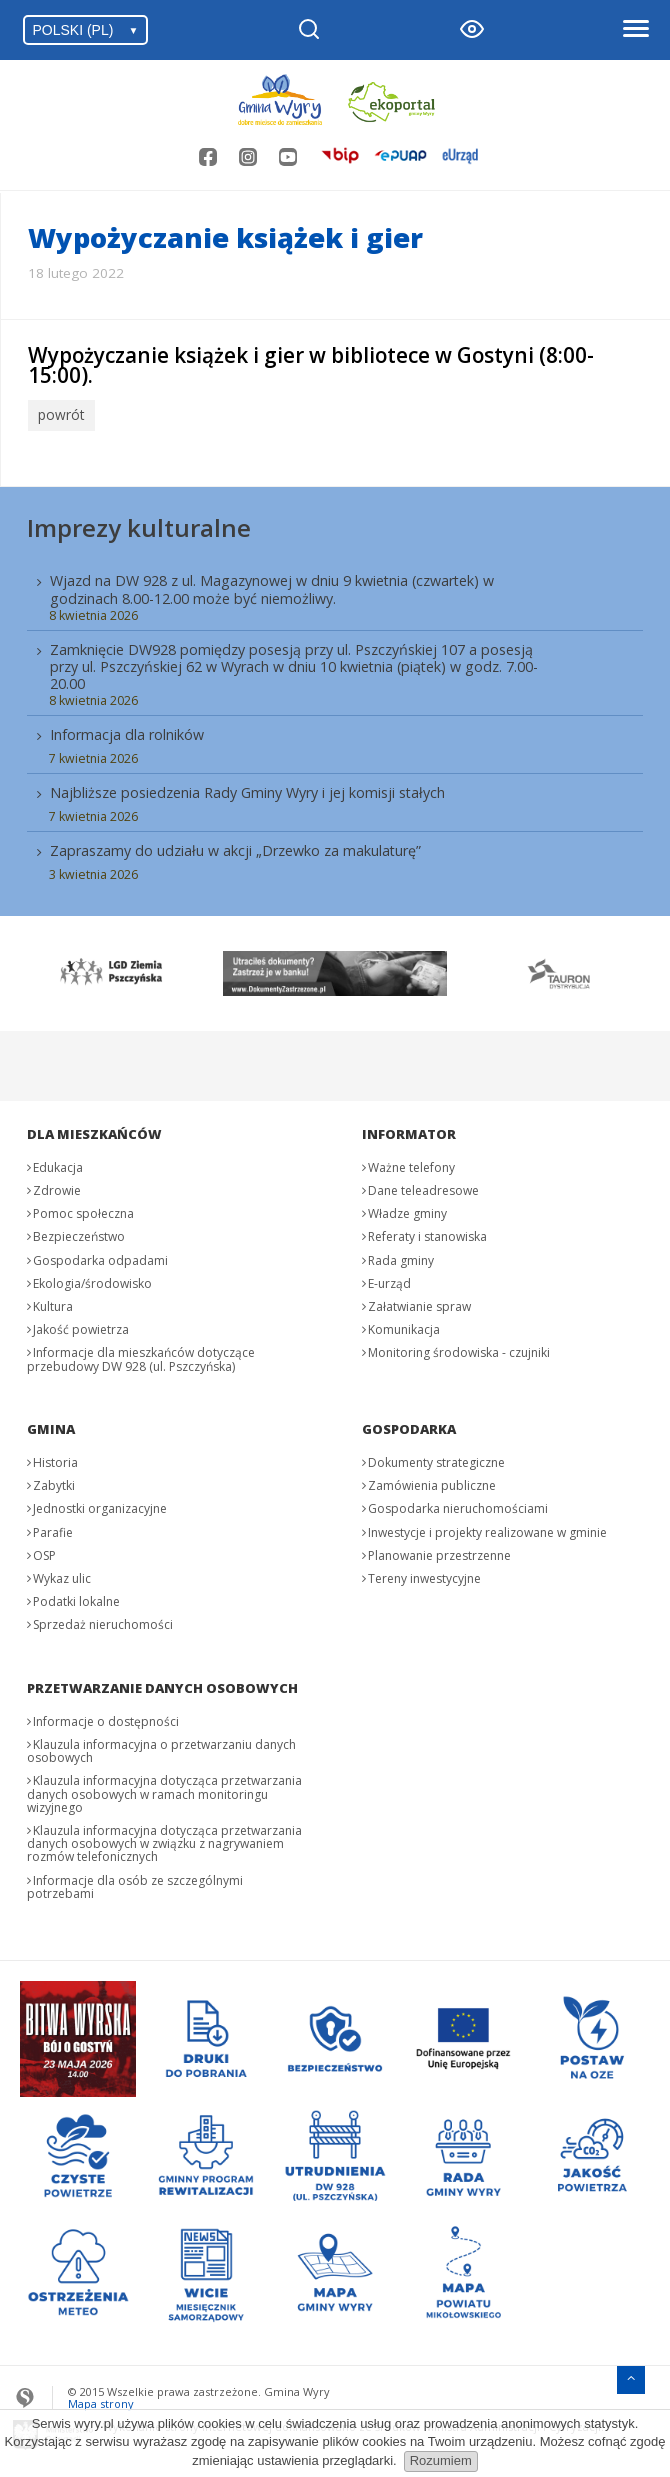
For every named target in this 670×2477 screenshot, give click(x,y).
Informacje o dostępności (106, 1718)
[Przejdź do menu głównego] (631, 2373)
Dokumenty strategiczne (436, 1459)
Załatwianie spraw (419, 1303)
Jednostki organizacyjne (100, 1505)
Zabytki (54, 1482)
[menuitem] (335, 722)
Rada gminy (401, 1256)
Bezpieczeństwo (79, 1233)
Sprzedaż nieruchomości (103, 1621)
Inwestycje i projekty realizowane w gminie (487, 1528)
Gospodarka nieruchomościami (458, 1505)
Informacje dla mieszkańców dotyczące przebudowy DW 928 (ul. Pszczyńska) (141, 1356)
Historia (55, 1459)
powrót (59, 414)
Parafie (53, 1528)
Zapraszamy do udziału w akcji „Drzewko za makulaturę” (235, 847)
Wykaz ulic (62, 1575)
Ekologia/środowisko (92, 1280)
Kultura (53, 1303)
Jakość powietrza (81, 1326)
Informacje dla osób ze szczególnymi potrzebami (135, 1883)
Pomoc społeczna (83, 1210)
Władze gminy (407, 1210)
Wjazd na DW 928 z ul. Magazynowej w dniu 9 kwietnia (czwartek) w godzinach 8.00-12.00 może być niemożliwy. (272, 586)
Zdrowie (57, 1187)
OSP (44, 1552)
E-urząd (389, 1280)
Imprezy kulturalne (139, 523)
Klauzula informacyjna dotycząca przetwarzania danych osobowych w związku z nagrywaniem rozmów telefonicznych (164, 1840)
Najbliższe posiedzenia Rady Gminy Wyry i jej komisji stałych (247, 789)
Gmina (51, 1426)
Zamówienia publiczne (432, 1482)
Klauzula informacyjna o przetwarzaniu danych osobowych (161, 1748)
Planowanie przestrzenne (439, 1552)
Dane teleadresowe (423, 1187)
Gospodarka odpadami (100, 1256)
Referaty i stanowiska (427, 1233)
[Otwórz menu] (635, 30)
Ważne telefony (411, 1164)
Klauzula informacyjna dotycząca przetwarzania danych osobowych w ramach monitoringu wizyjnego (164, 1790)
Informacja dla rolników (127, 731)
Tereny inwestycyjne (424, 1575)
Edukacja (58, 1164)
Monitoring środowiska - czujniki (459, 1349)
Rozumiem (441, 2460)
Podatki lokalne (76, 1598)
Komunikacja (404, 1326)
